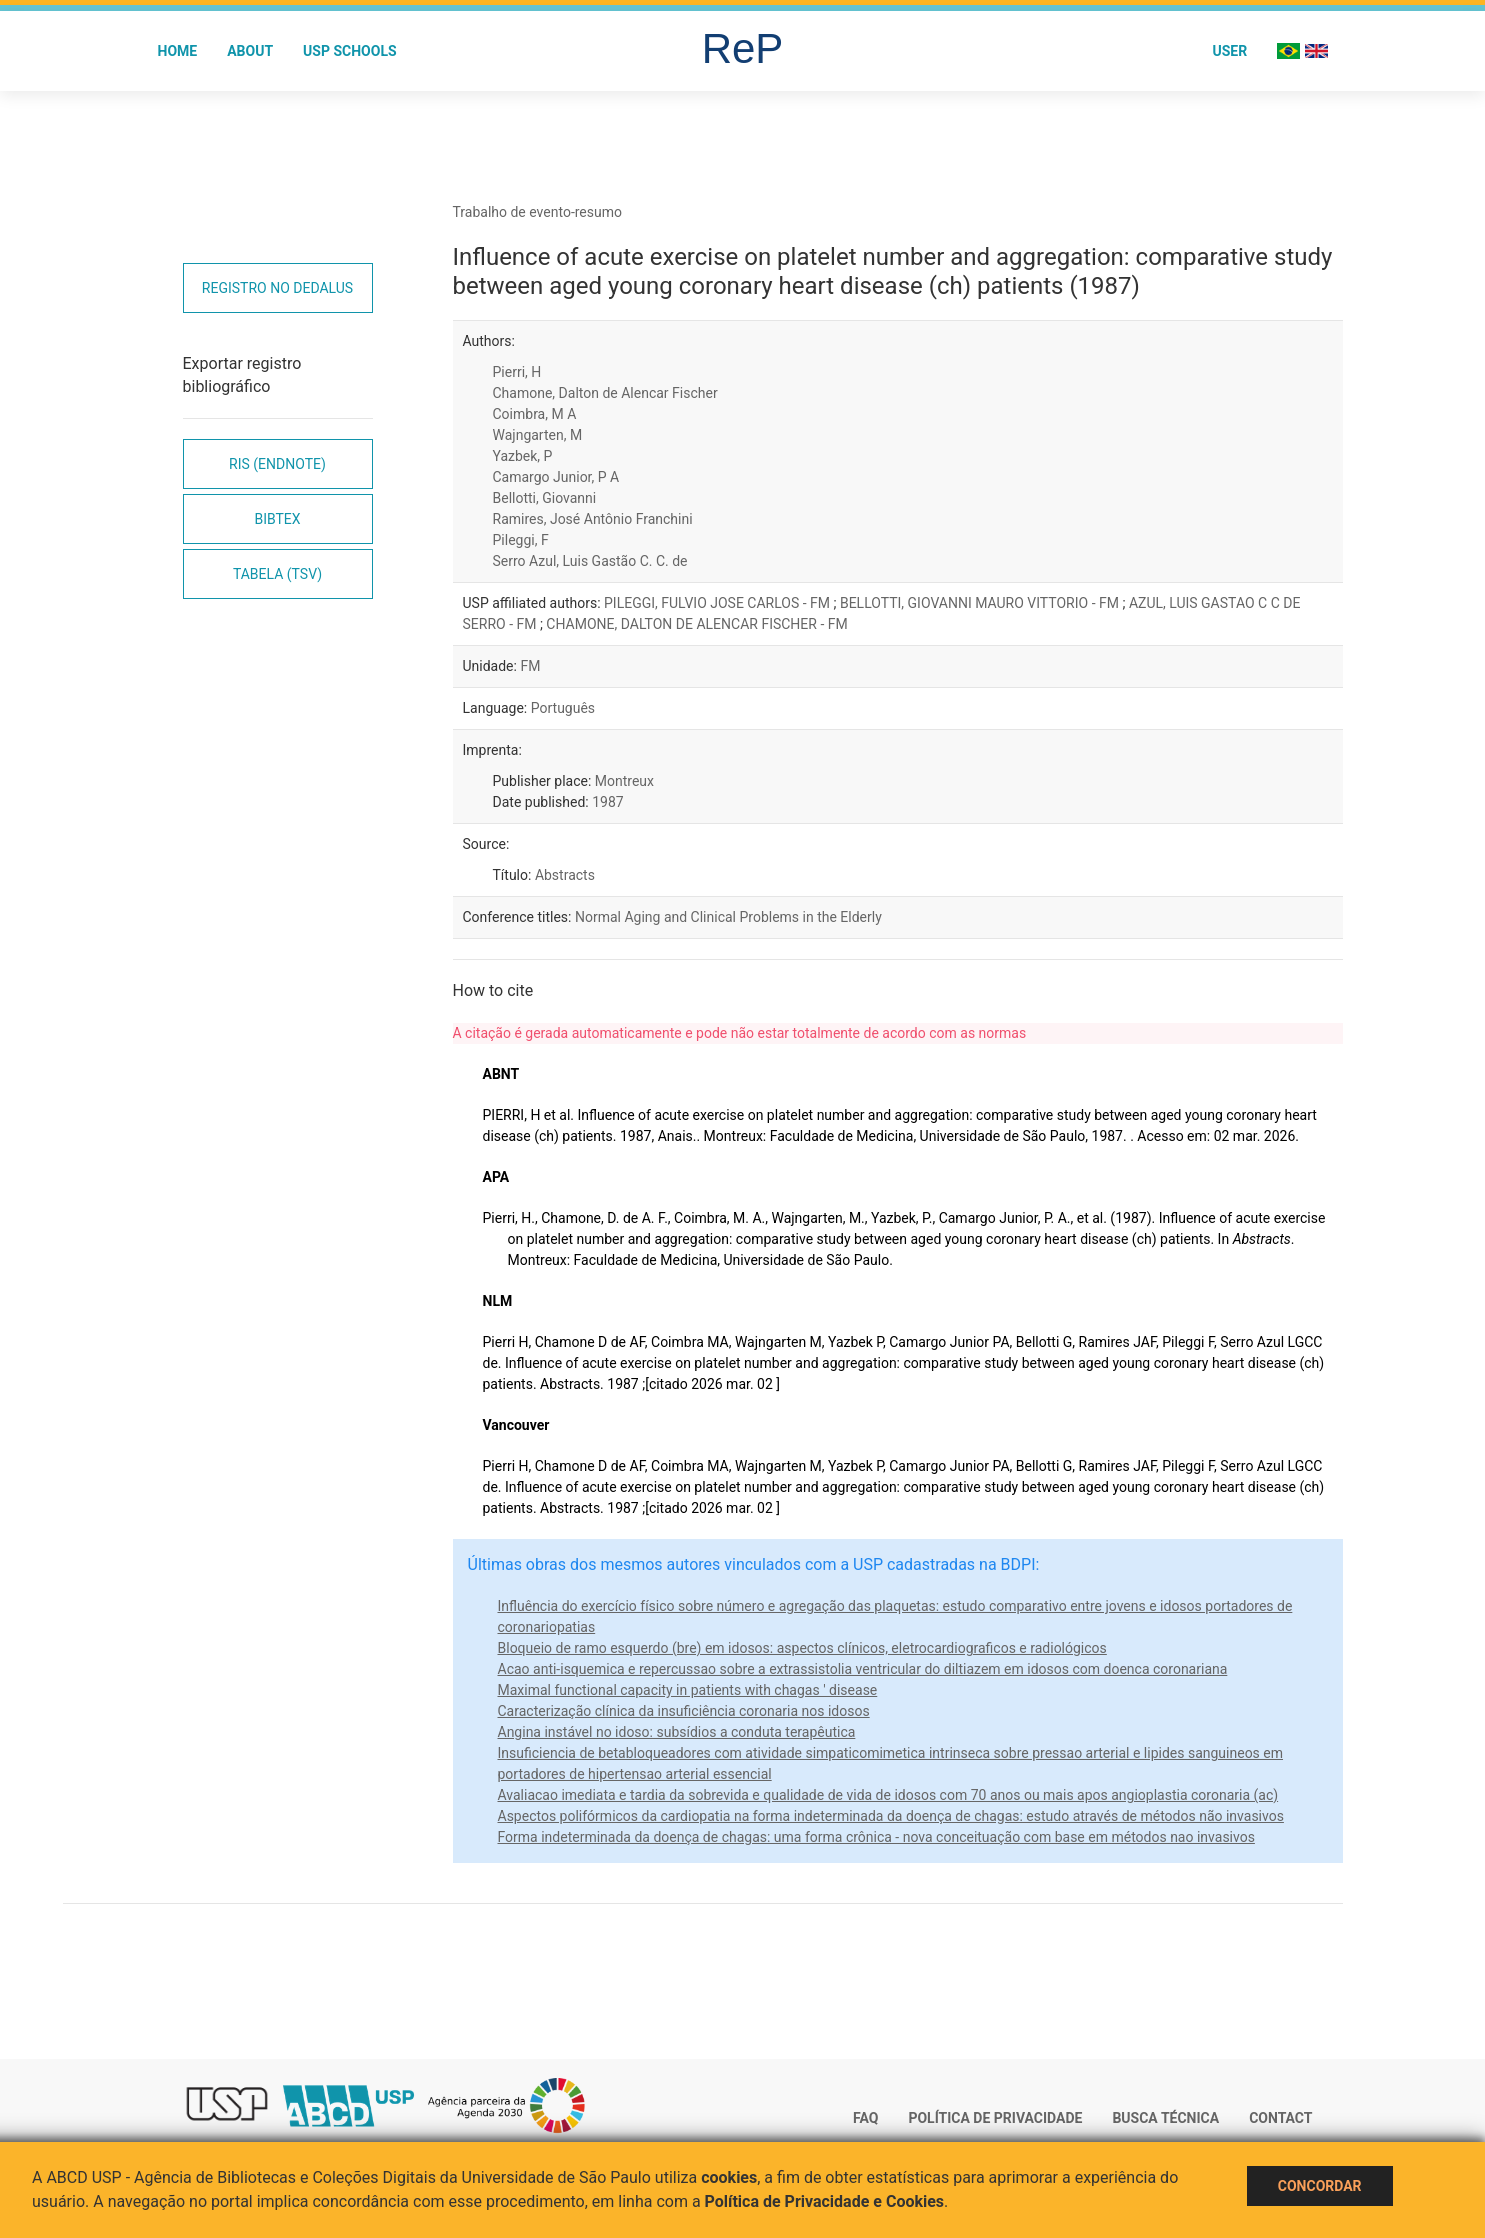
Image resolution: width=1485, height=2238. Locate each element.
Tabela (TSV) (277, 574)
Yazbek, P (523, 456)
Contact (1280, 2118)
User (1229, 51)
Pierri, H (517, 372)
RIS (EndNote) (277, 464)
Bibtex (277, 519)
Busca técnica (1165, 2118)
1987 (607, 802)
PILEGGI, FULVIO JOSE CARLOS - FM (719, 603)
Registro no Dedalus (277, 288)
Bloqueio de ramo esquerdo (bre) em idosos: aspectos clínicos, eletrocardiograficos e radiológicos (802, 1648)
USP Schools (350, 51)
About (250, 51)
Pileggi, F (521, 540)
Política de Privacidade (995, 2118)
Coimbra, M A (535, 414)
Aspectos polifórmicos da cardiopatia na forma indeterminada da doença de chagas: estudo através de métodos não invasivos (891, 1816)
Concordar (1320, 2186)
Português (563, 708)
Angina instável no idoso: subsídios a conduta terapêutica (677, 1732)
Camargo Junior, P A (556, 477)
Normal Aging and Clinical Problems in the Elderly (728, 917)
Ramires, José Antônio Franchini (593, 519)
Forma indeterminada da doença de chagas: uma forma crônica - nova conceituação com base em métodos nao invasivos (876, 1837)
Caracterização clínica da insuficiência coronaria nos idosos (684, 1711)
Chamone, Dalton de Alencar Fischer (605, 393)
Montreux (624, 781)
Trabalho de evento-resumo (538, 212)
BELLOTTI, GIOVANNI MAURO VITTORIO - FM (981, 603)
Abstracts (565, 875)
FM (530, 666)
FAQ (865, 2118)
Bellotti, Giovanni (545, 498)
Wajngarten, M (538, 435)
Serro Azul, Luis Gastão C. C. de (590, 561)
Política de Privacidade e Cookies (825, 2201)
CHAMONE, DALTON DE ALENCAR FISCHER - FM (696, 624)
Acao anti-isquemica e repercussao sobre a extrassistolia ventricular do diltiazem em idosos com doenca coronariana (863, 1669)
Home (178, 51)
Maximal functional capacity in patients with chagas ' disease (688, 1690)
